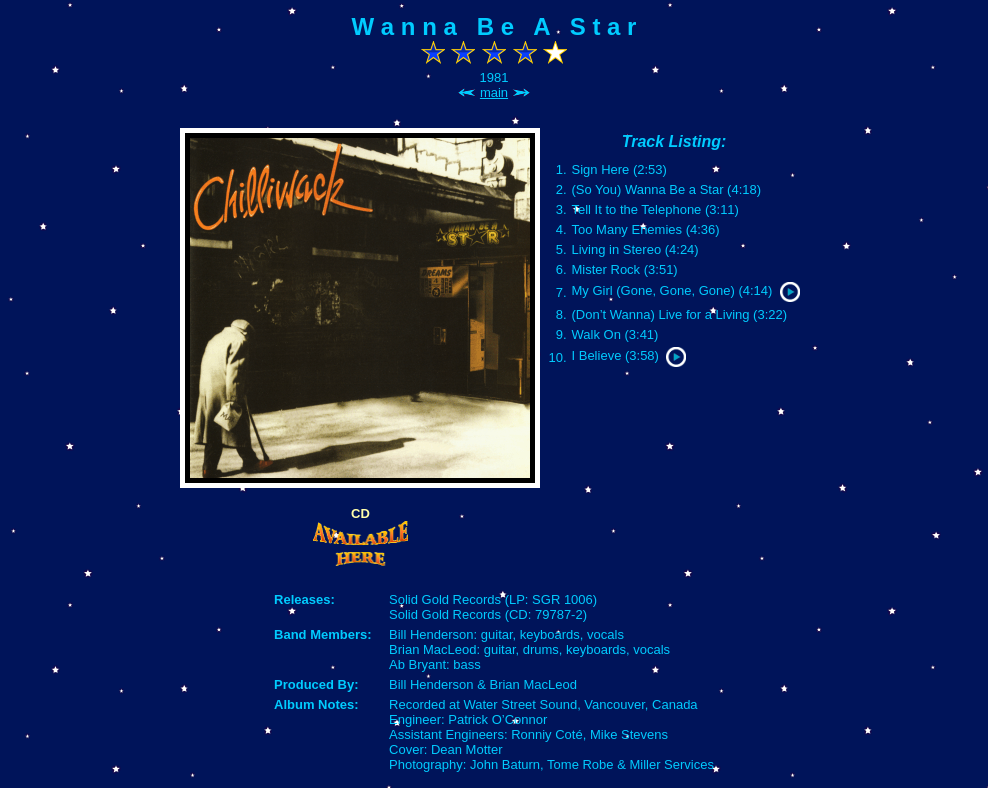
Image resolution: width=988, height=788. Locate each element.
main (494, 92)
